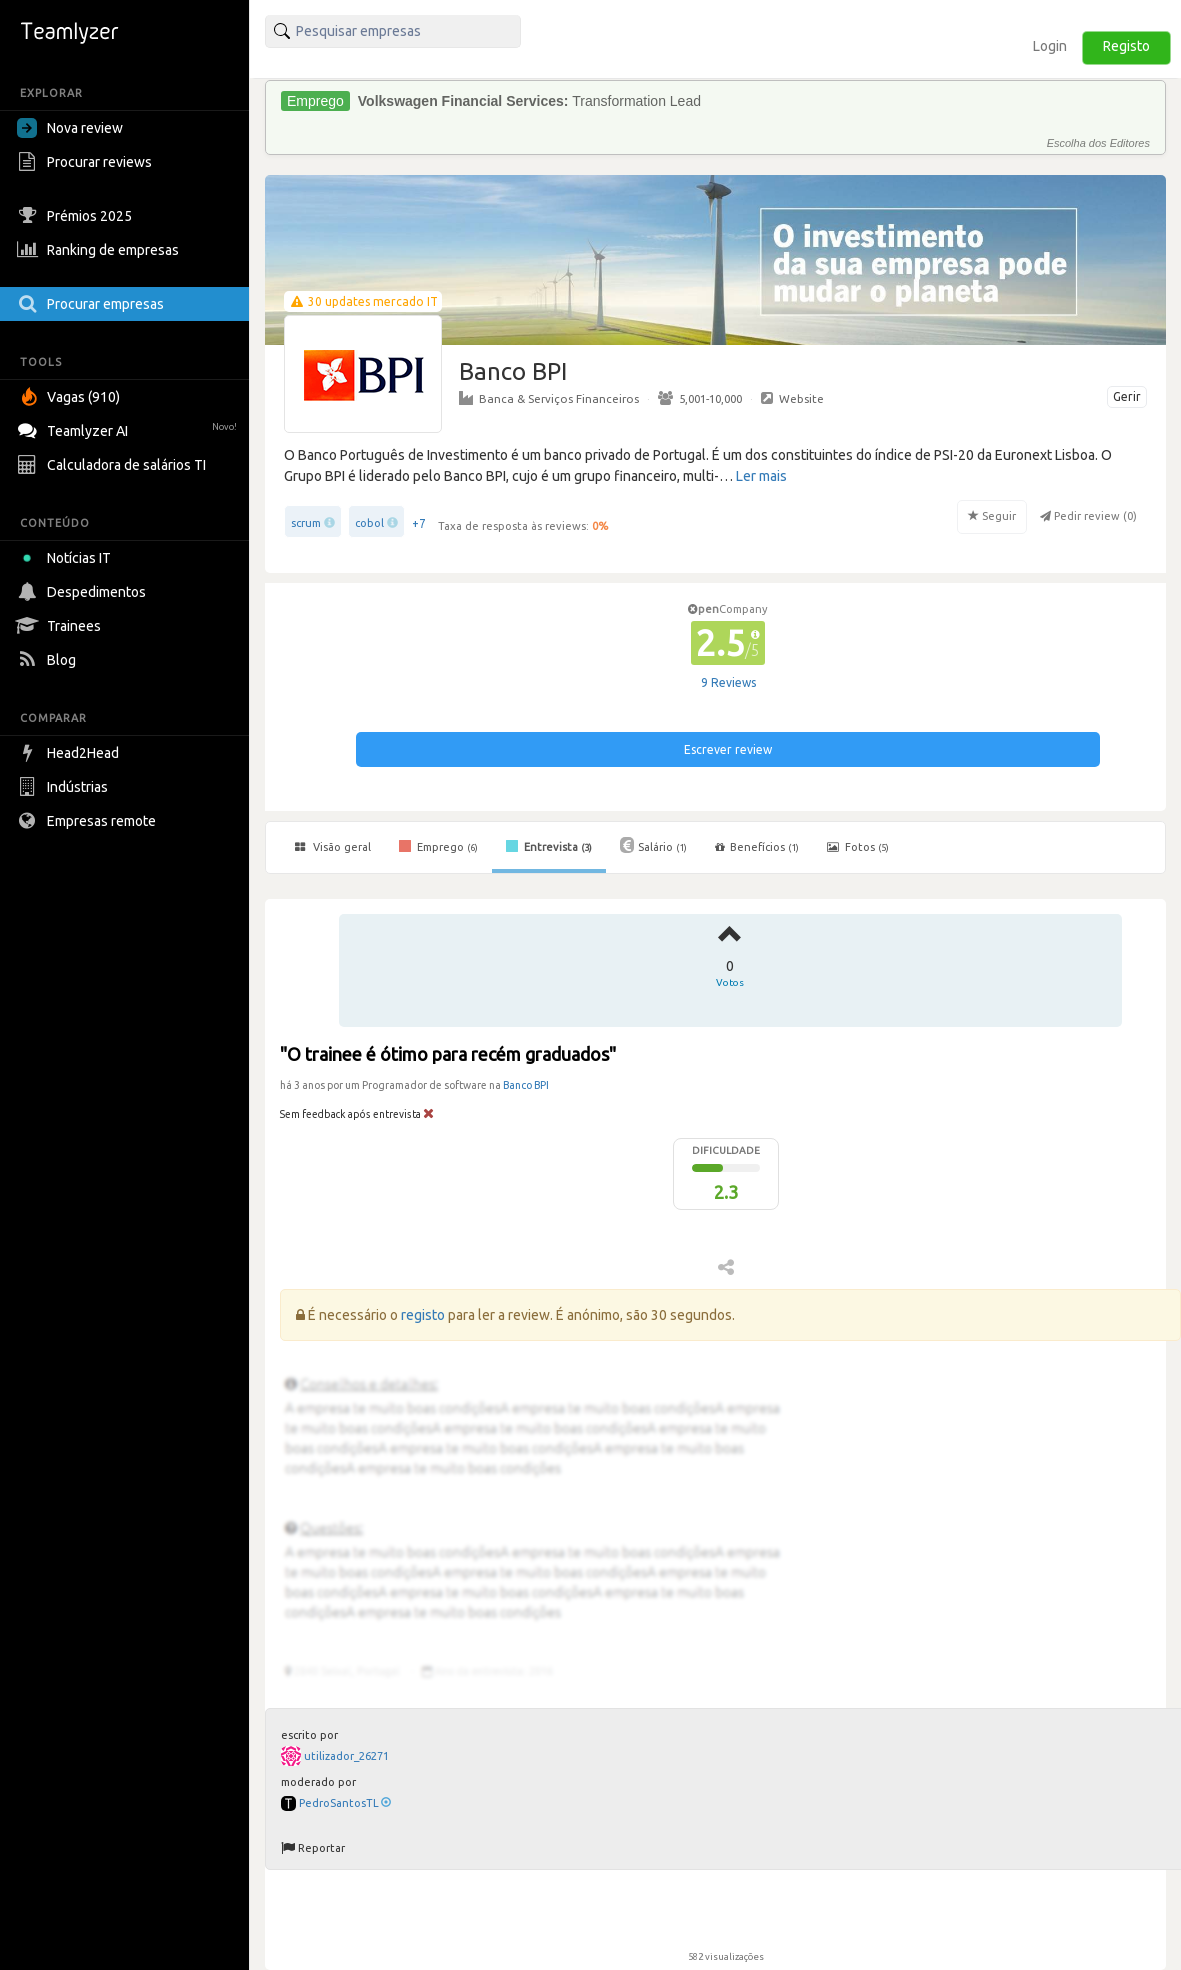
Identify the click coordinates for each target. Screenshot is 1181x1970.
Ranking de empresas (100, 250)
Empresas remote (89, 821)
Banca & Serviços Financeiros (549, 398)
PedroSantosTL (345, 1803)
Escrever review (728, 749)
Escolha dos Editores (1098, 143)
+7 (419, 523)
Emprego (438, 846)
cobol (369, 523)
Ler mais (761, 476)
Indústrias (65, 787)
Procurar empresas (93, 304)
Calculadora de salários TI (114, 465)
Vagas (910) (71, 397)
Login (1050, 46)
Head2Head (70, 753)
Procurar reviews (87, 162)
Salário (653, 845)
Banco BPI (526, 1085)
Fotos (858, 847)
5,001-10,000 (700, 398)
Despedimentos (84, 592)
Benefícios (757, 847)
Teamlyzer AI (129, 428)
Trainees (61, 626)
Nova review (70, 128)
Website (792, 398)
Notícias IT (67, 558)
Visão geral (333, 847)
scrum (306, 523)
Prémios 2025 (77, 216)
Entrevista (549, 846)
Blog (49, 660)
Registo (1126, 46)
